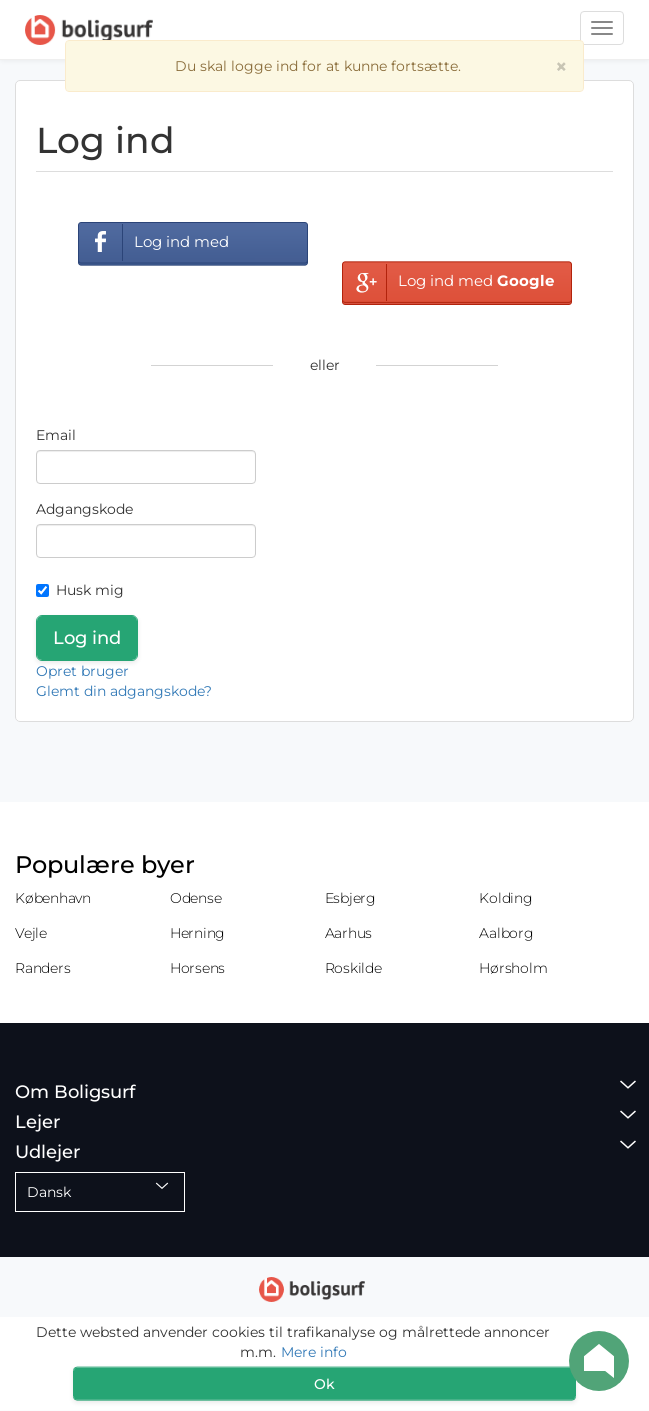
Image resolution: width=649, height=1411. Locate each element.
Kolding (505, 898)
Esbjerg (350, 898)
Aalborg (506, 933)
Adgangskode (84, 509)
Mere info (314, 1352)
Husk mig (80, 590)
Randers (42, 968)
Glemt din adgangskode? (124, 691)
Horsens (197, 968)
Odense (196, 898)
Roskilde (353, 968)
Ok (324, 1384)
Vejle (31, 933)
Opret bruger (82, 671)
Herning (197, 933)
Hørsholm (513, 968)
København (53, 898)
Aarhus (349, 933)
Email (56, 435)
